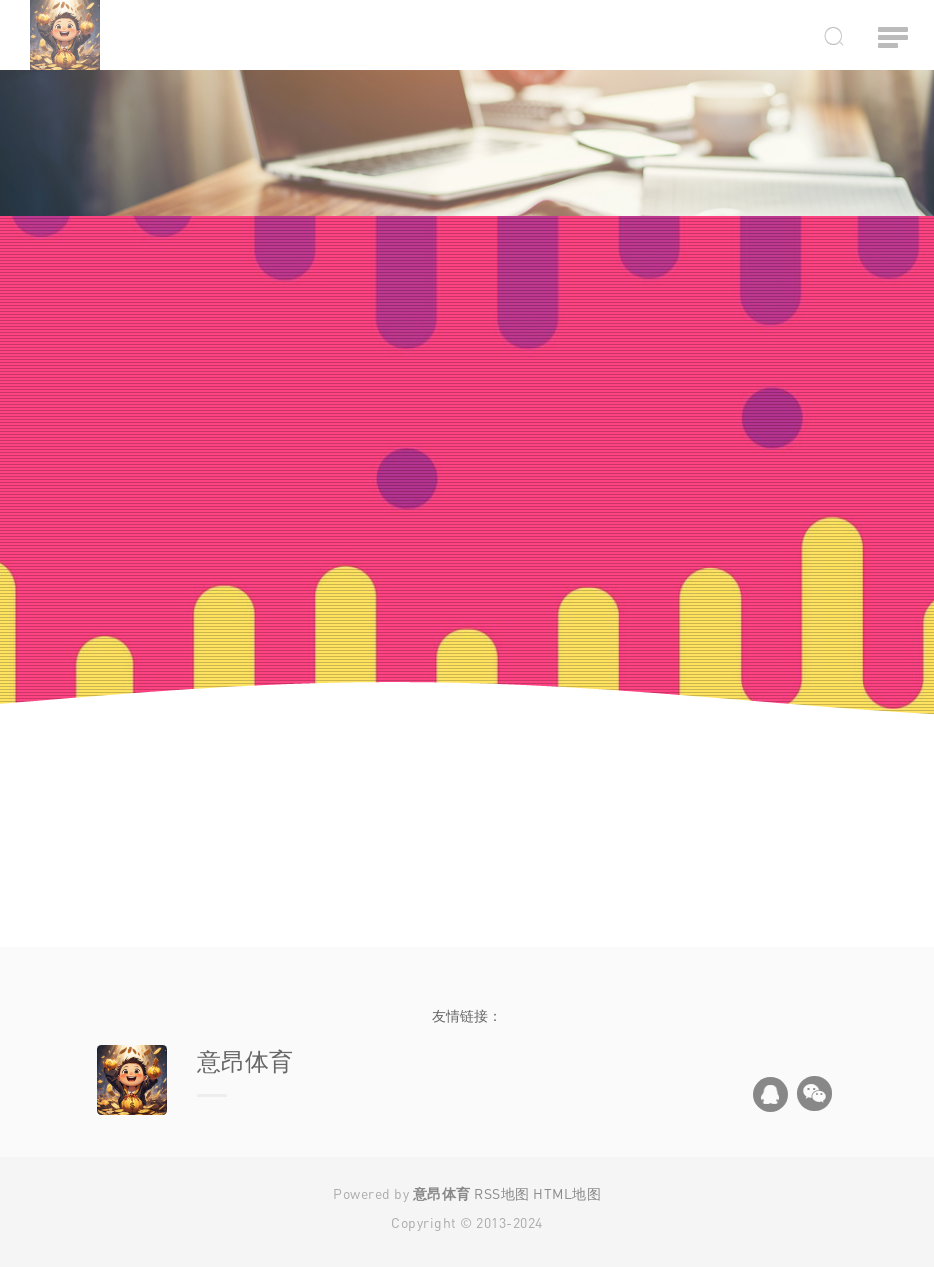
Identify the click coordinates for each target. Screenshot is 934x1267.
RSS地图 (502, 1193)
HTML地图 (567, 1193)
